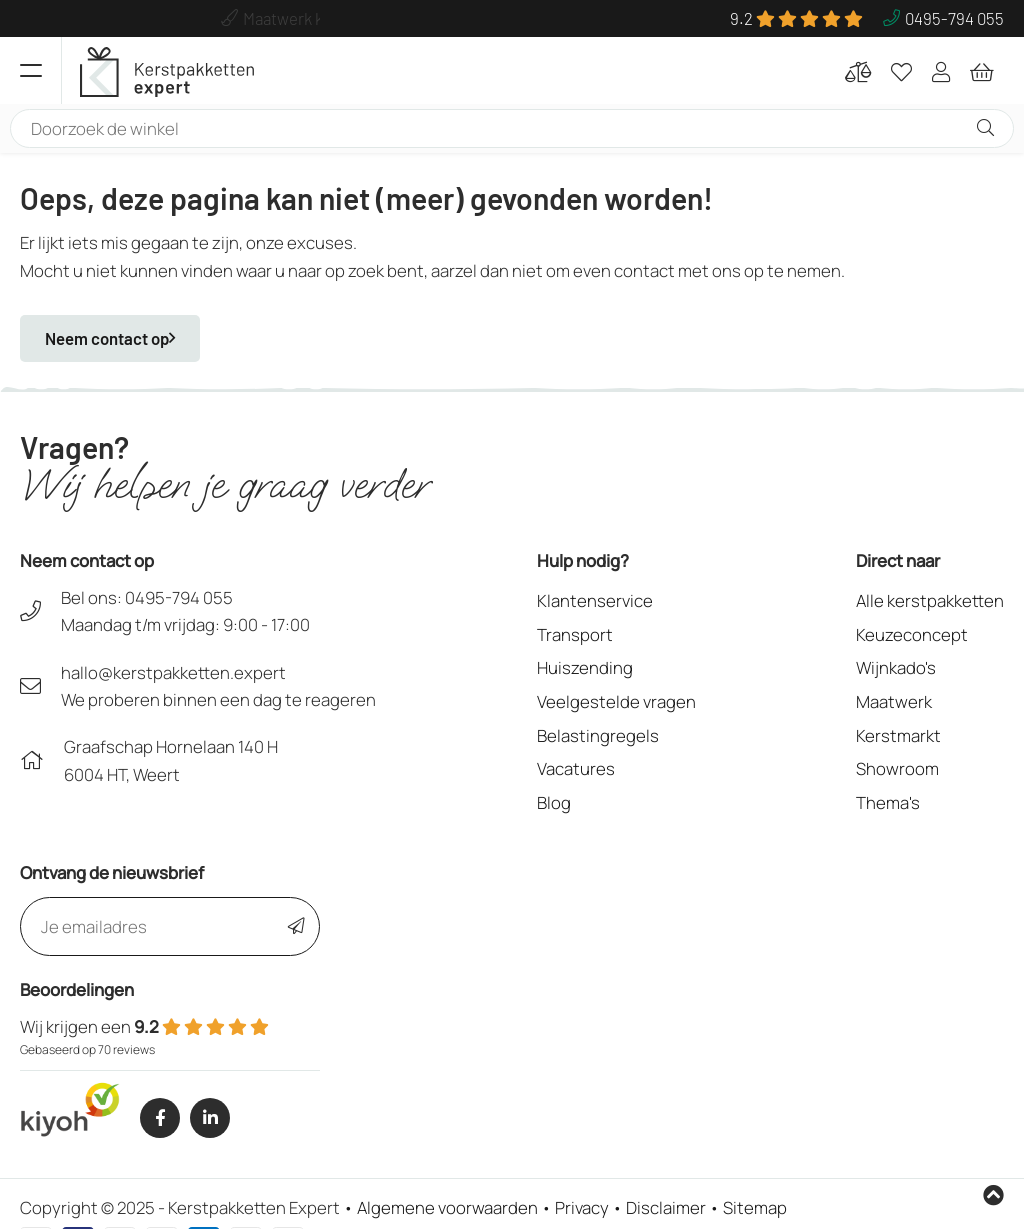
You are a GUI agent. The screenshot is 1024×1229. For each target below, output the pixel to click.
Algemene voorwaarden (447, 1207)
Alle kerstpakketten (930, 600)
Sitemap (755, 1207)
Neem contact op (110, 338)
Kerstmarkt (898, 735)
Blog (554, 802)
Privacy (582, 1207)
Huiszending (585, 667)
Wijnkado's (896, 667)
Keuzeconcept (912, 634)
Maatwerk (894, 701)
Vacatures (576, 768)
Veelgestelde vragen (616, 701)
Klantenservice (595, 600)
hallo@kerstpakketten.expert (173, 672)
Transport (575, 634)
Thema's (888, 802)
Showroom (897, 768)
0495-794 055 (179, 597)
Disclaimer (666, 1207)
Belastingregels (598, 735)
